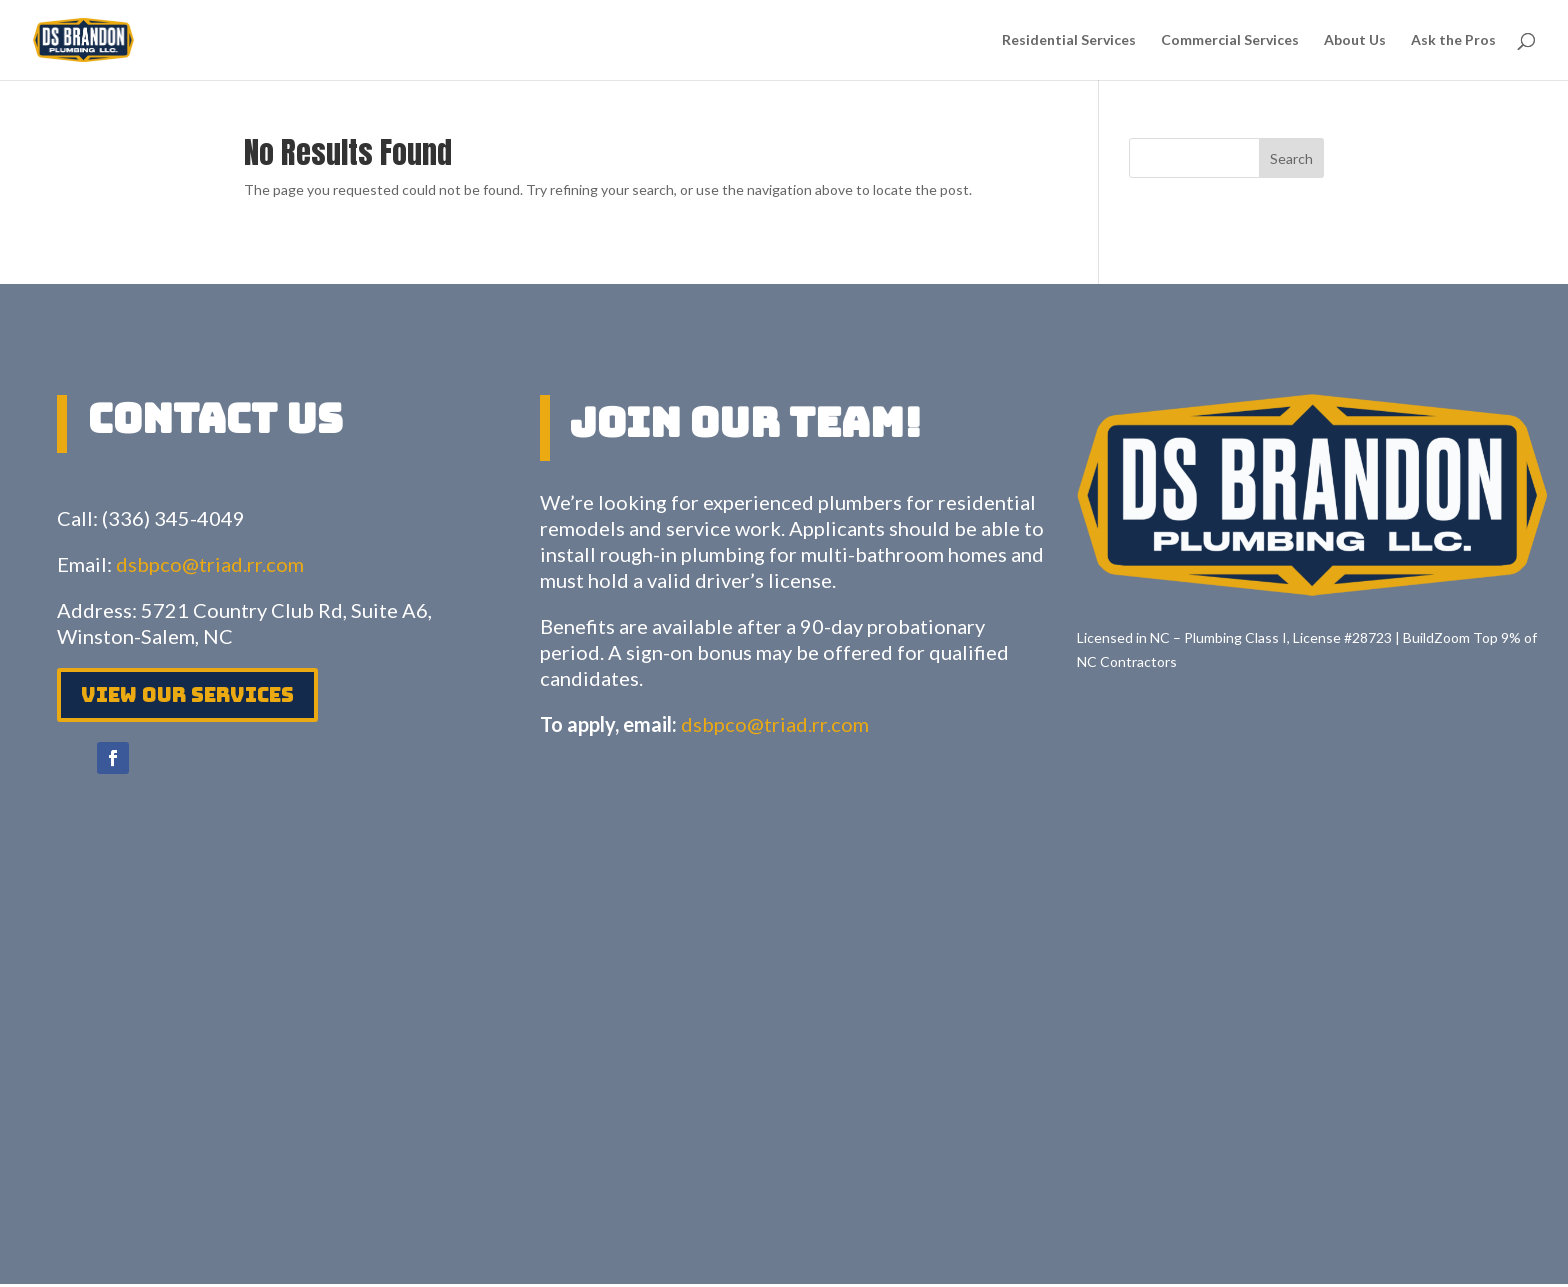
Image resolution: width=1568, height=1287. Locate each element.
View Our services (187, 695)
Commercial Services (1230, 40)
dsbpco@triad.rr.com (210, 564)
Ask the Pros (1453, 40)
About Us (1355, 40)
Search (1291, 158)
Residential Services (1069, 40)
